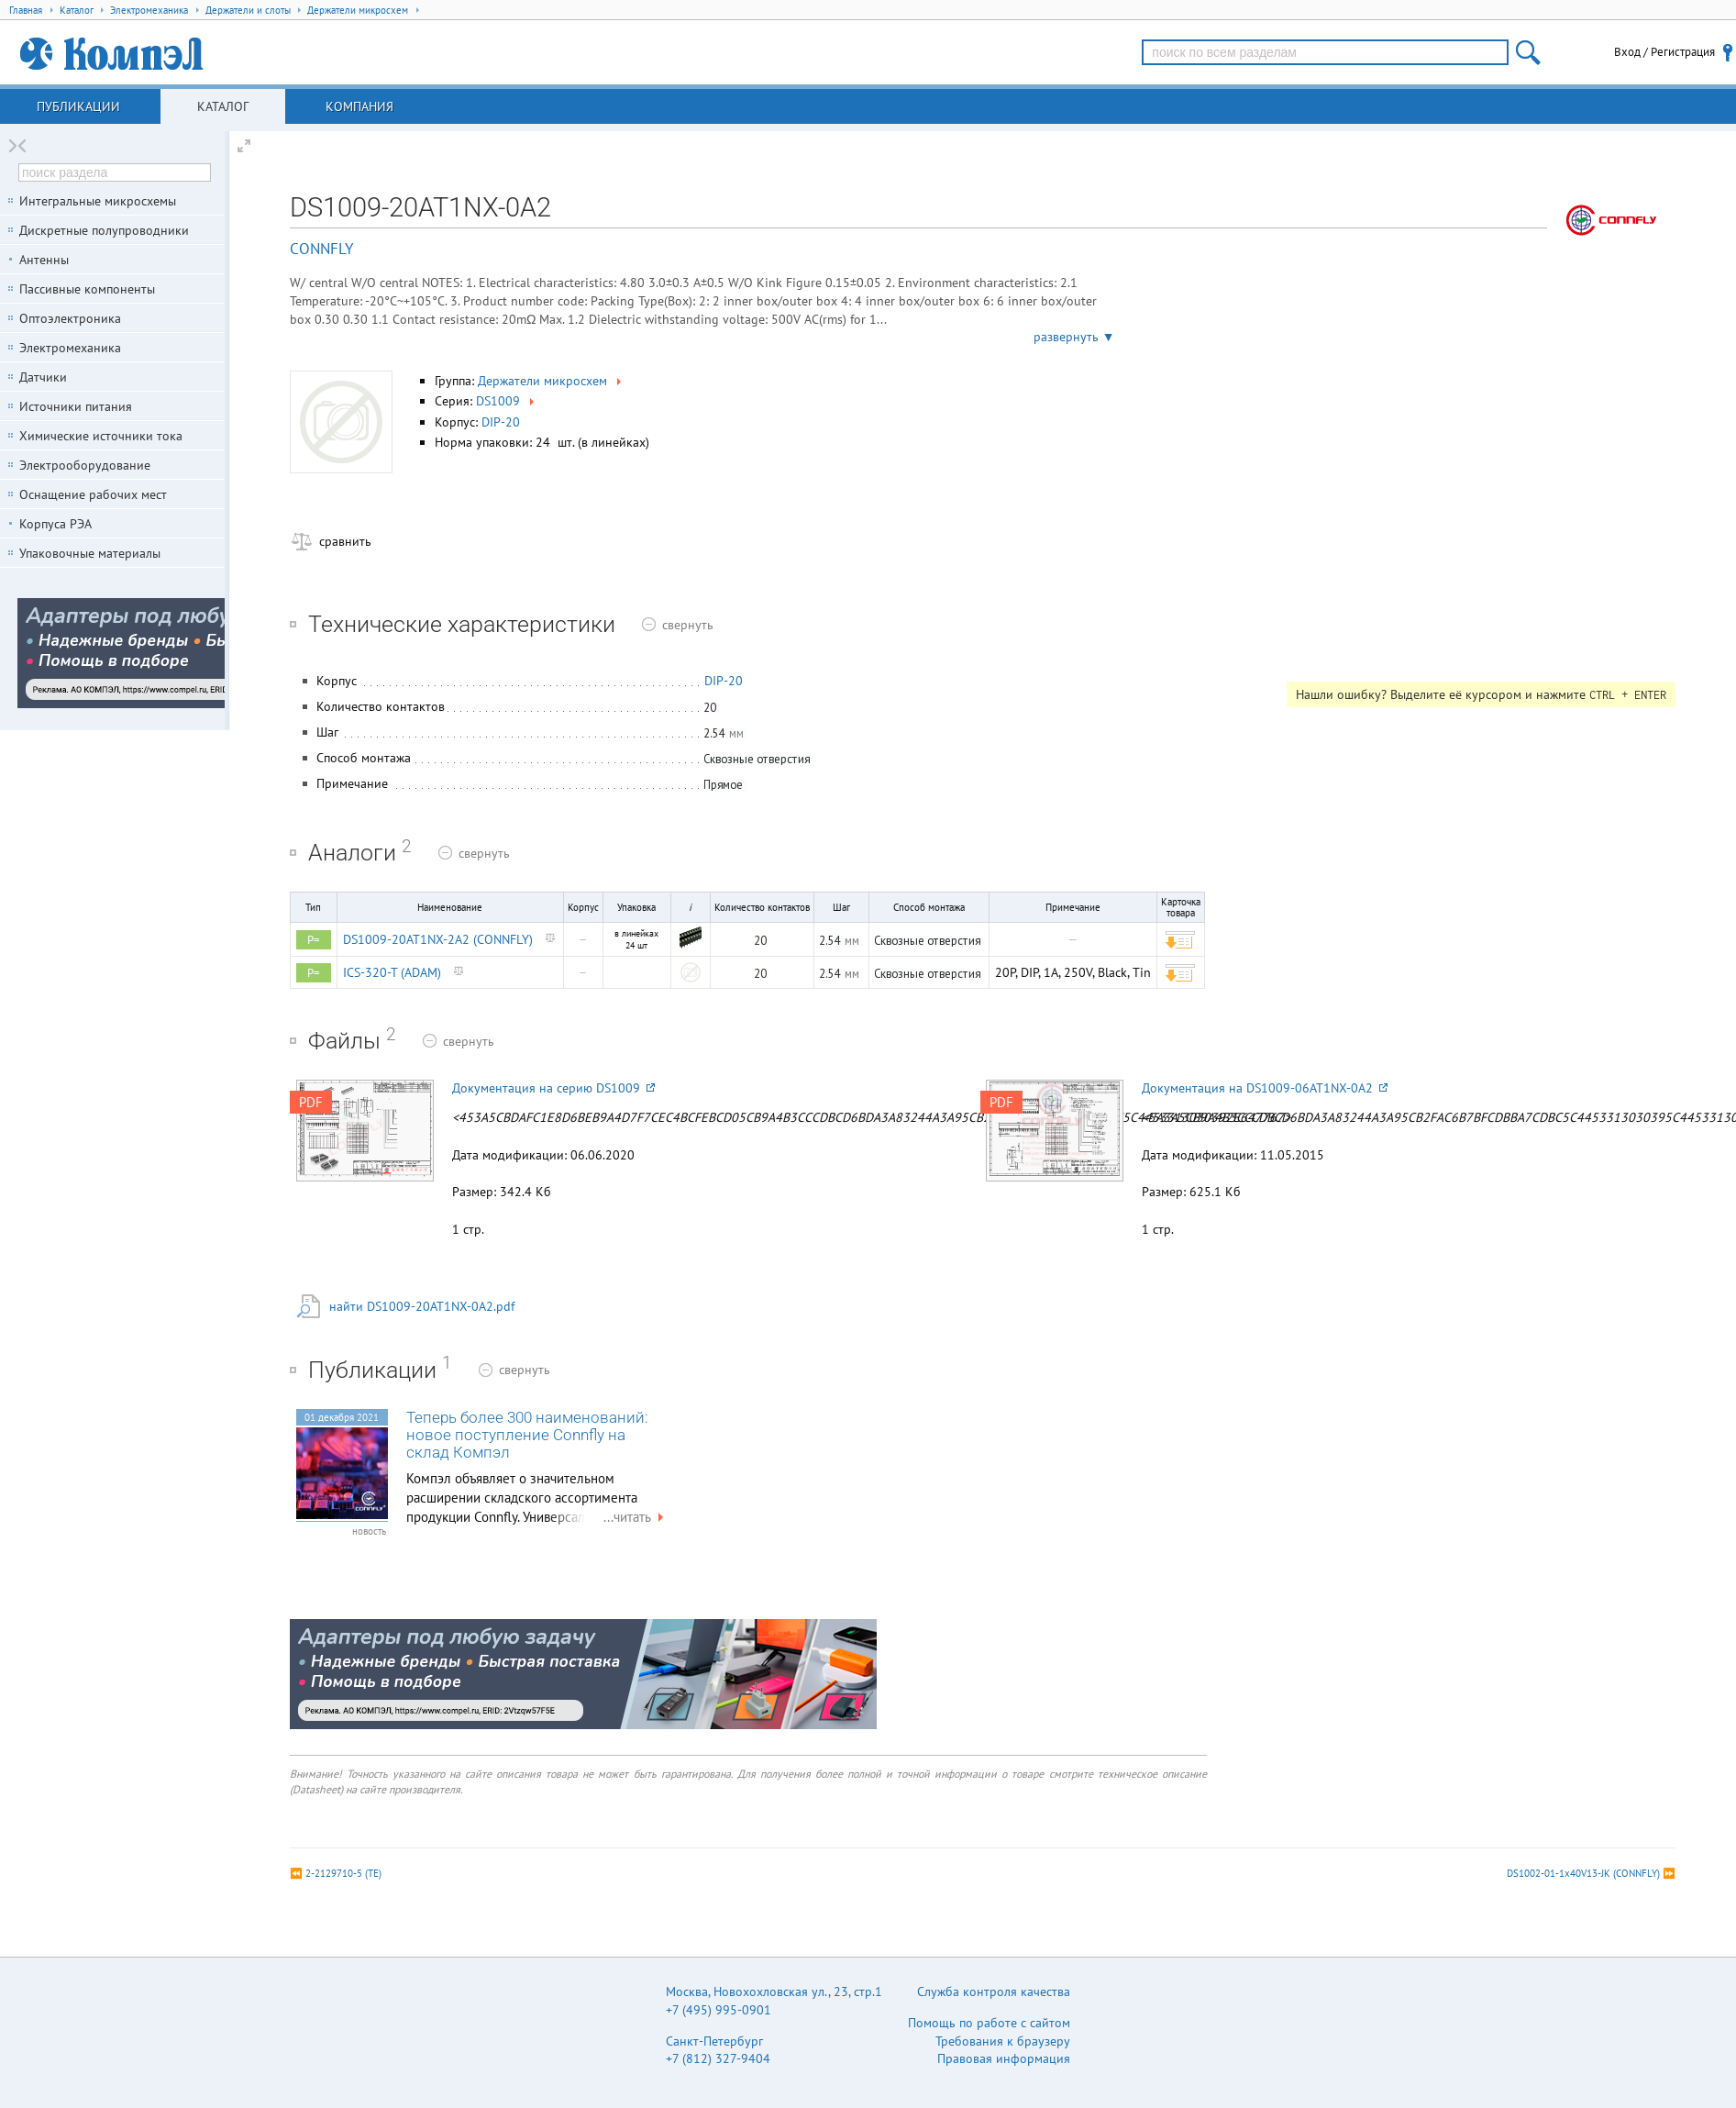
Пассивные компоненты (87, 289)
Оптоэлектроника (70, 318)
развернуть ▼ (1074, 336)
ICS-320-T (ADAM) (392, 972)
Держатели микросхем (551, 380)
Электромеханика (70, 347)
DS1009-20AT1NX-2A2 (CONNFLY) (438, 939)
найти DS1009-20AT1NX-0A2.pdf (421, 1306)
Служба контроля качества (993, 1991)
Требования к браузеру (1002, 2041)
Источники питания (75, 406)
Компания (359, 106)
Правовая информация (1003, 2058)
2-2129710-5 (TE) (343, 1873)
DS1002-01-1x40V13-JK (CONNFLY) (1583, 1873)
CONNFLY (321, 249)
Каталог (223, 106)
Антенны (44, 259)
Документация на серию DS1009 (553, 1088)
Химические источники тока (100, 435)
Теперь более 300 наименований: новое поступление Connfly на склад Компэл (527, 1435)
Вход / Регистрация (1664, 52)
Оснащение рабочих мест (93, 494)
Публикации (78, 106)
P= (313, 940)
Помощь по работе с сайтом (989, 2022)
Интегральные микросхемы (97, 201)
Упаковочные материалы (89, 553)
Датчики (43, 377)
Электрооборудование (84, 465)
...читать (635, 1517)
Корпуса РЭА (55, 524)
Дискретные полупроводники (104, 230)
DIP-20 (500, 422)
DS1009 (506, 401)
